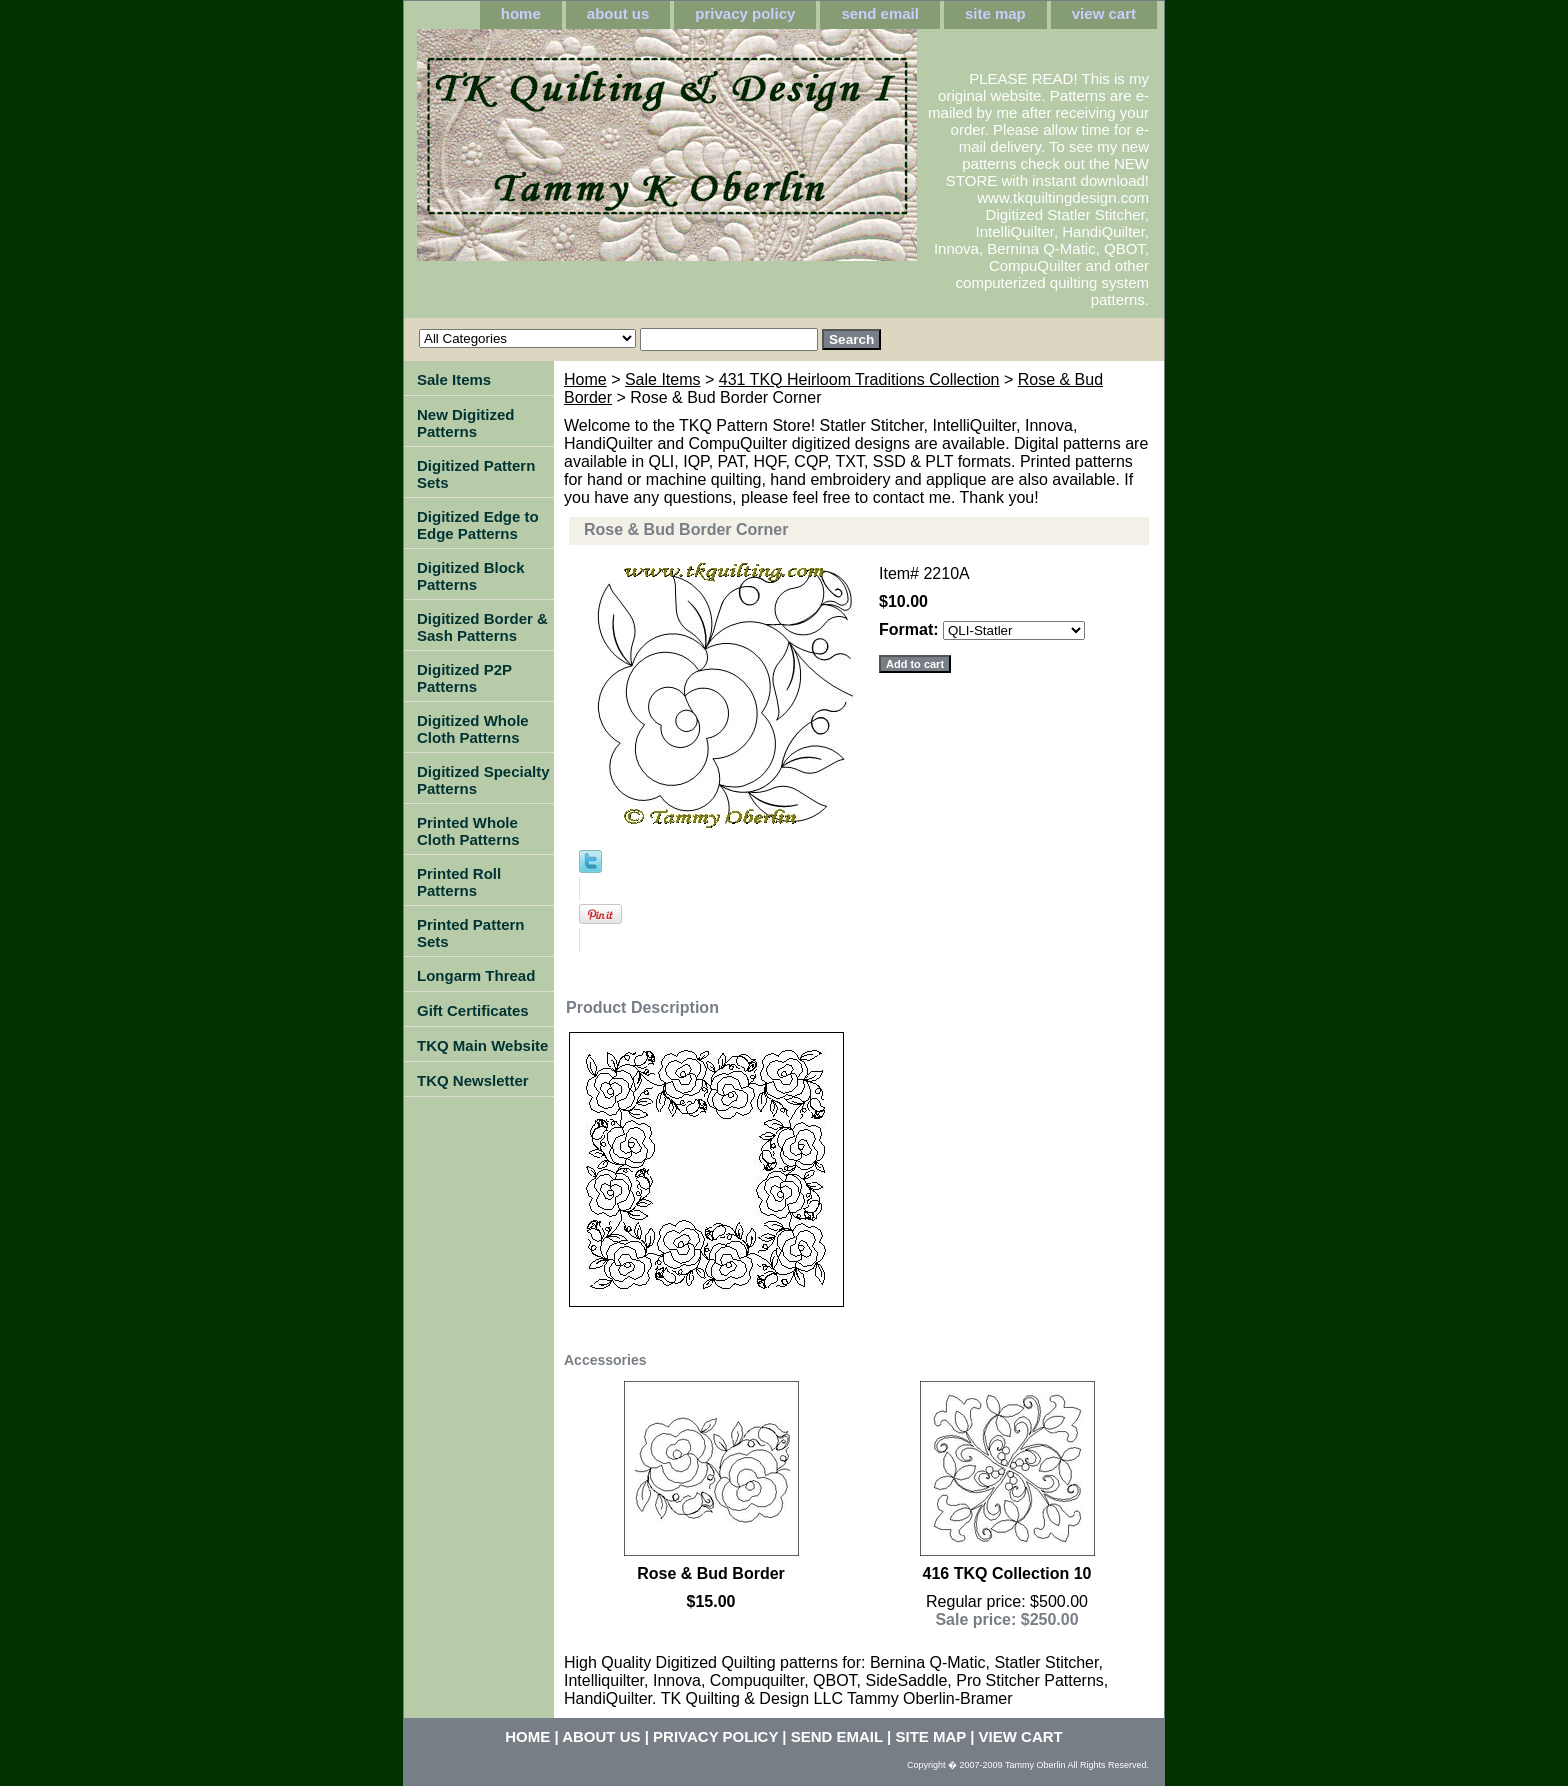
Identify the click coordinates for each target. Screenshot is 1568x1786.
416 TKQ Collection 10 (1007, 1573)
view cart (1104, 13)
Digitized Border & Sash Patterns (482, 627)
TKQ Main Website (482, 1045)
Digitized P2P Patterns (464, 678)
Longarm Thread (476, 975)
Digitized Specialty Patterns (483, 780)
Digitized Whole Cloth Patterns (473, 729)
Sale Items (663, 379)
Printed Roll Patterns (459, 882)
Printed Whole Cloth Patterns (468, 831)
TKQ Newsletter (473, 1080)
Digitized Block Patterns (471, 576)
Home (585, 379)
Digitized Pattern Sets (476, 474)
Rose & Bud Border (711, 1573)
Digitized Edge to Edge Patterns (478, 525)
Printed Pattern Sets (471, 933)
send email (880, 13)
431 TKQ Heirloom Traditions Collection (859, 379)
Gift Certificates (473, 1010)
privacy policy (745, 13)
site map (995, 13)
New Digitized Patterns (466, 423)
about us (618, 13)
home (521, 13)
